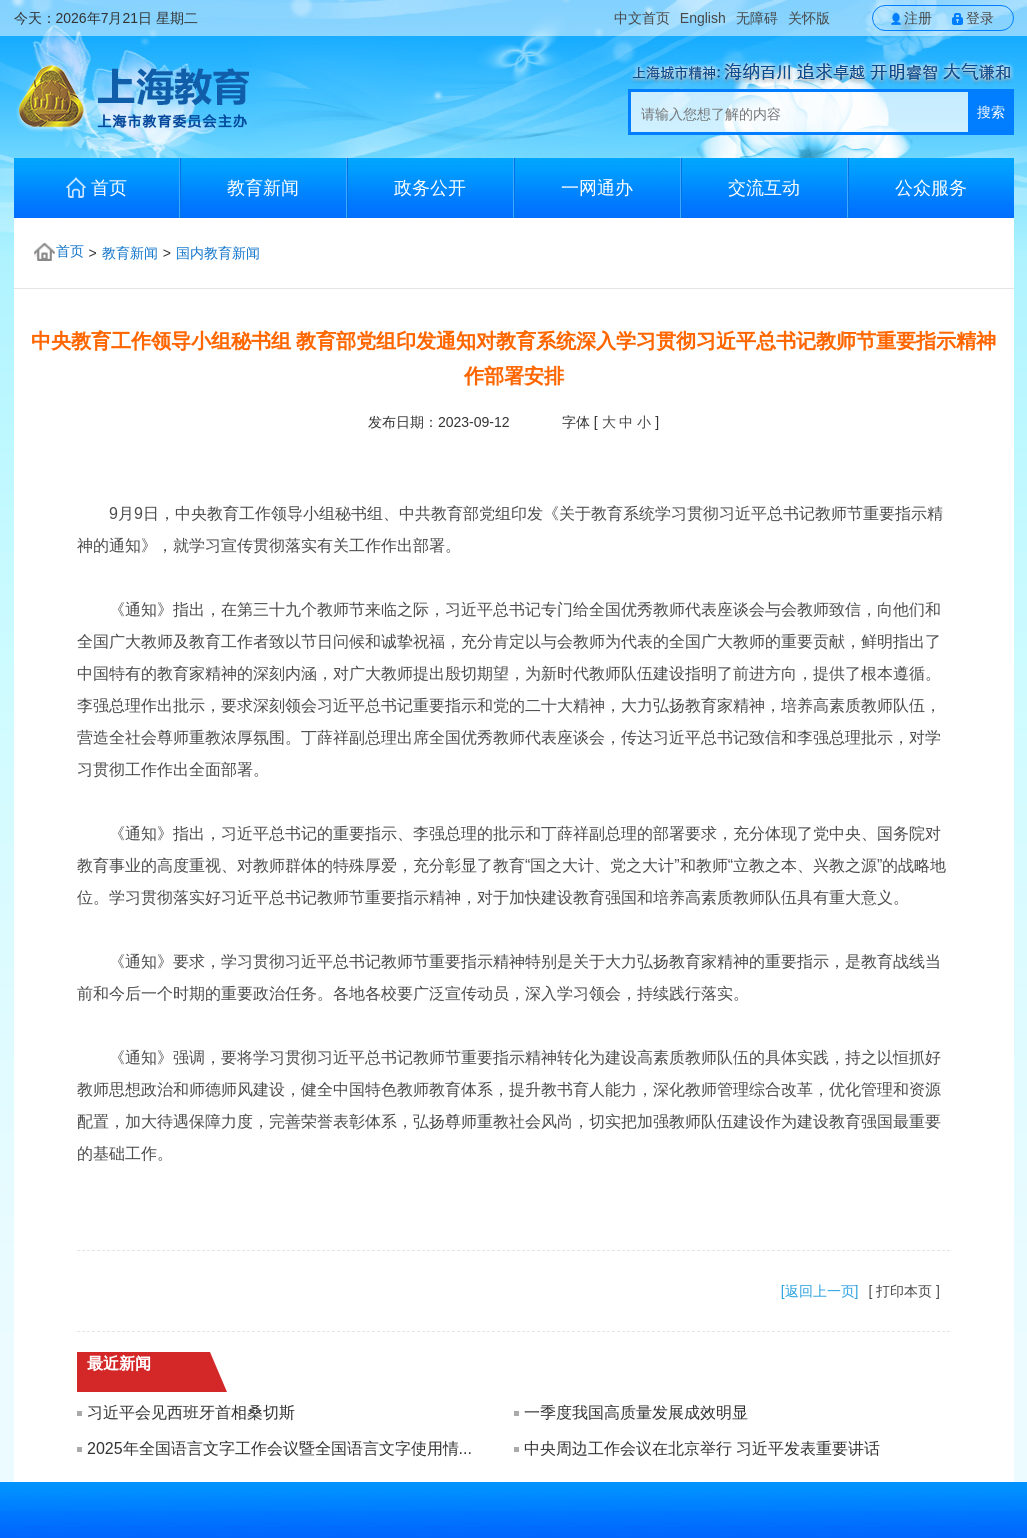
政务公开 (430, 188)
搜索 (991, 112)
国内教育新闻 (218, 253)
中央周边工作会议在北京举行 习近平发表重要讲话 (702, 1448)
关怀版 (809, 18)
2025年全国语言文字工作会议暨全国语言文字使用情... (279, 1448)
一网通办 (597, 188)
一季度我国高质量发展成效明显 (636, 1412)
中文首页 (642, 18)
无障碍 (757, 18)
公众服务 (931, 188)
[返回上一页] (820, 1291)
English (703, 18)
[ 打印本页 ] (904, 1291)
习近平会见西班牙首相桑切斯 (191, 1412)
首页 (96, 187)
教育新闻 (263, 188)
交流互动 (764, 188)
